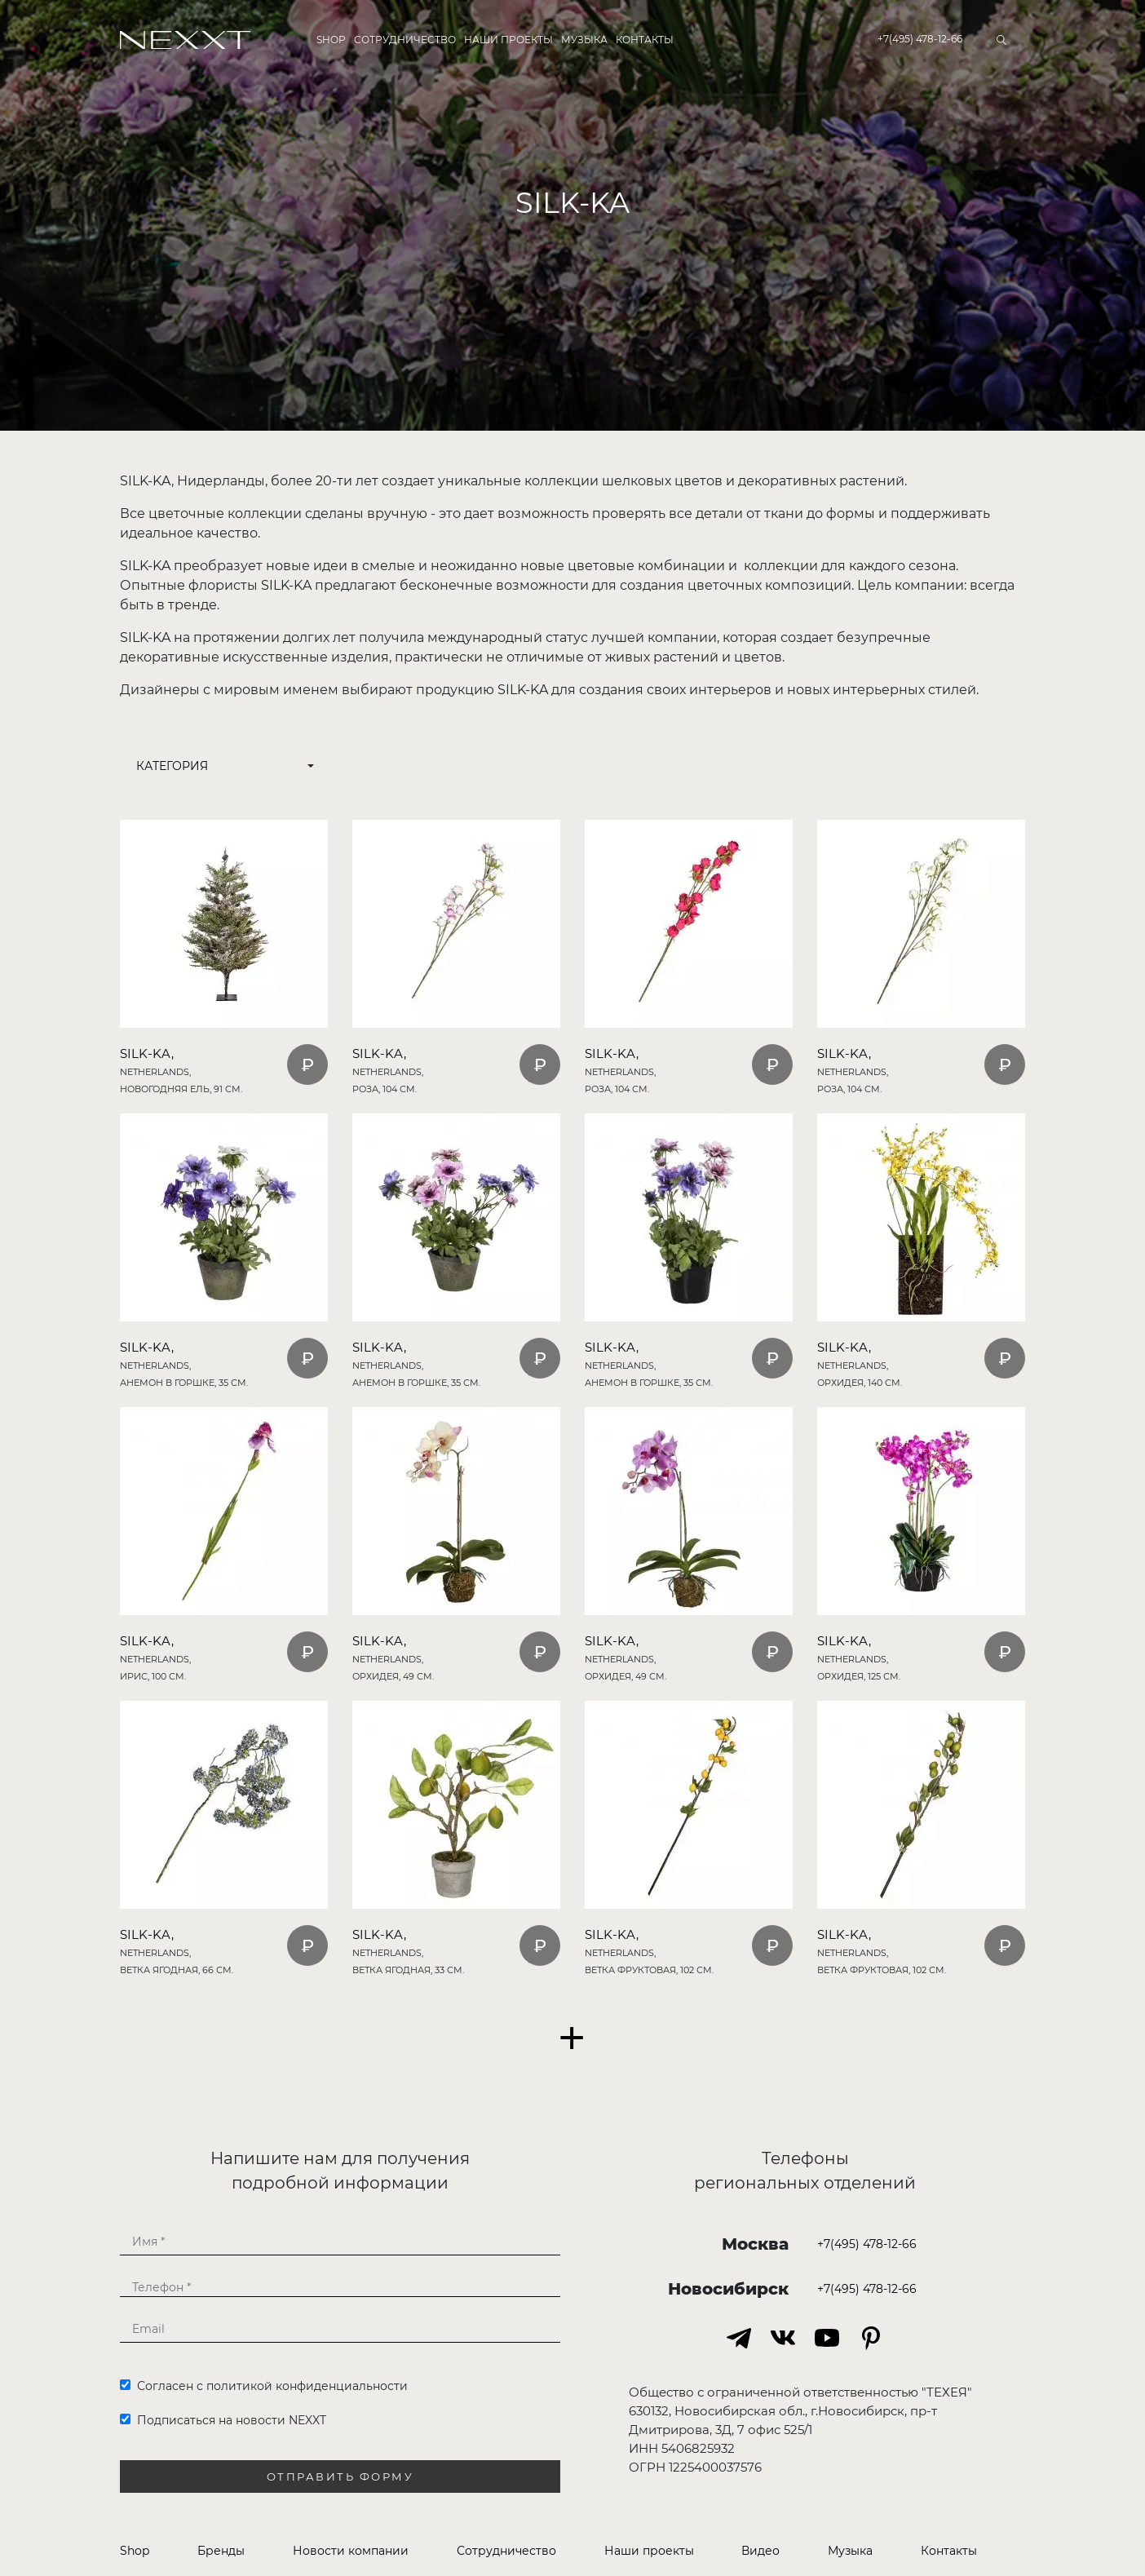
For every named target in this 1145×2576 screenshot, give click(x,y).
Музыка (584, 39)
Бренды (221, 2550)
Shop (331, 39)
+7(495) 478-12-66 (920, 39)
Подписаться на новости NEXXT (223, 2420)
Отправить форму (340, 2477)
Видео (760, 2550)
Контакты (645, 39)
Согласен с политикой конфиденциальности (264, 2386)
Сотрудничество (405, 39)
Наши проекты (508, 39)
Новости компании (351, 2550)
